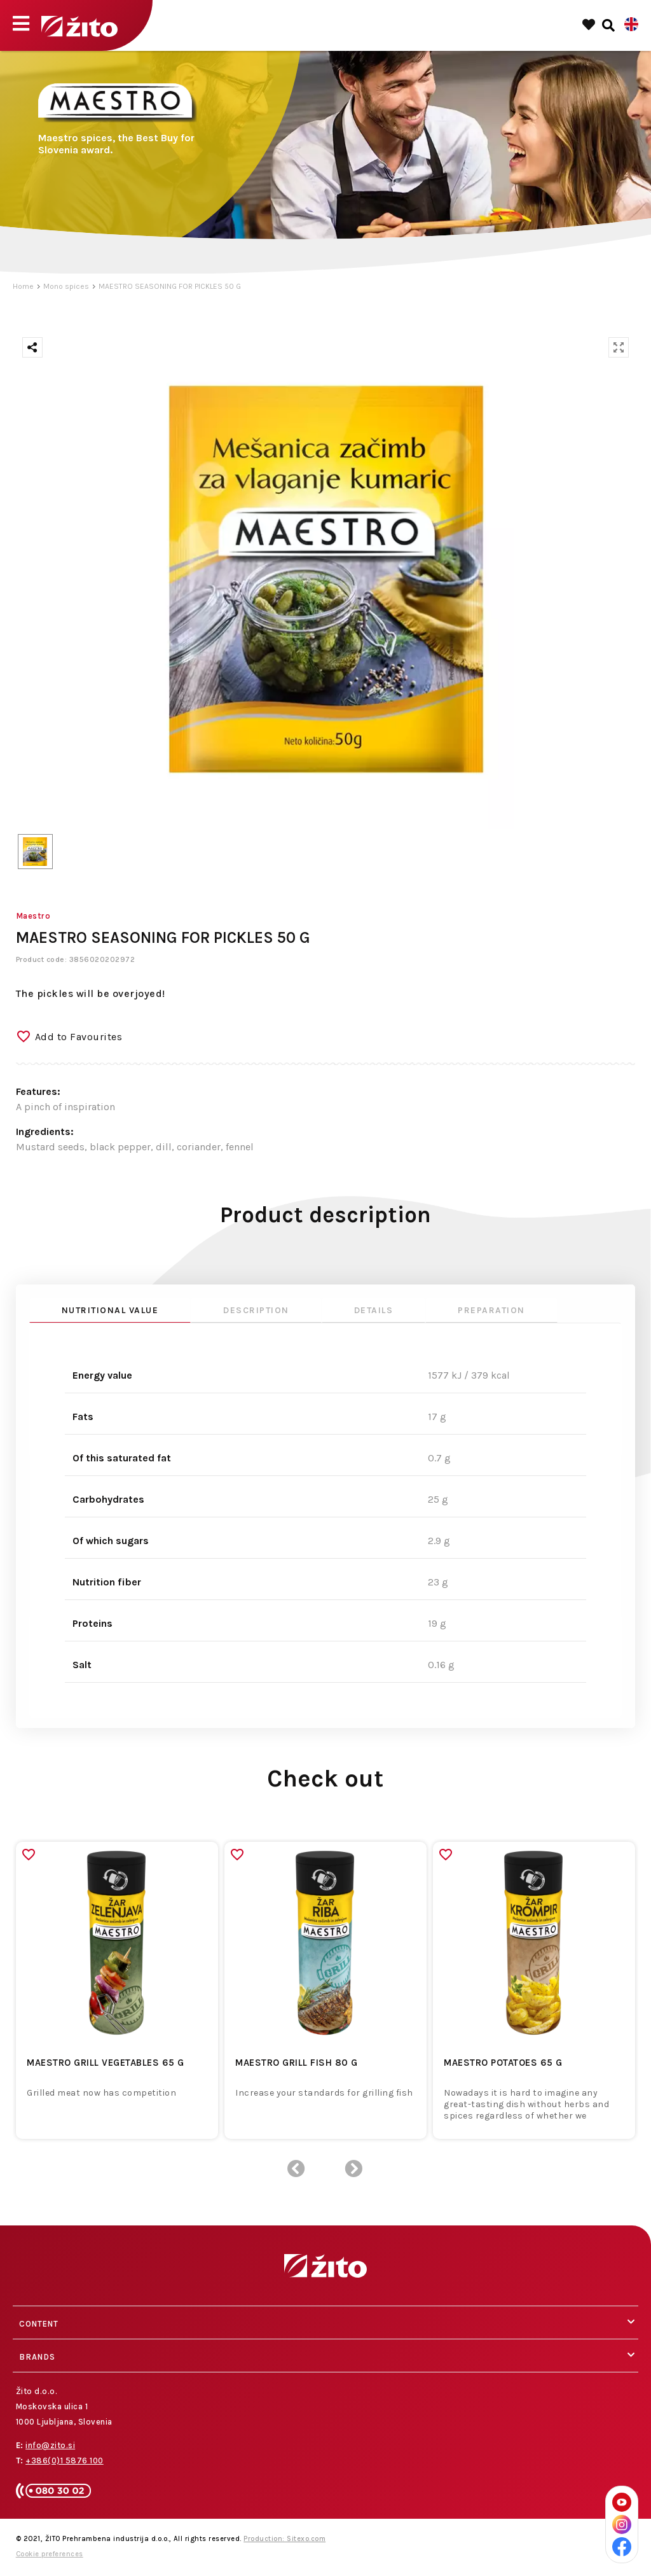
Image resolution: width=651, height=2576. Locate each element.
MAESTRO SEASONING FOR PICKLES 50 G (170, 286)
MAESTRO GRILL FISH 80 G (296, 2062)
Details (374, 1310)
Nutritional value (110, 1310)
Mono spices (66, 286)
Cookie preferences (49, 2554)
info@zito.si (50, 2445)
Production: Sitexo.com (284, 2539)
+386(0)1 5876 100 (64, 2460)
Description (256, 1310)
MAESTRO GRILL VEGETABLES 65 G (105, 2062)
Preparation (491, 1310)
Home (23, 286)
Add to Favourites (79, 1037)
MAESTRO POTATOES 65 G (503, 2062)
